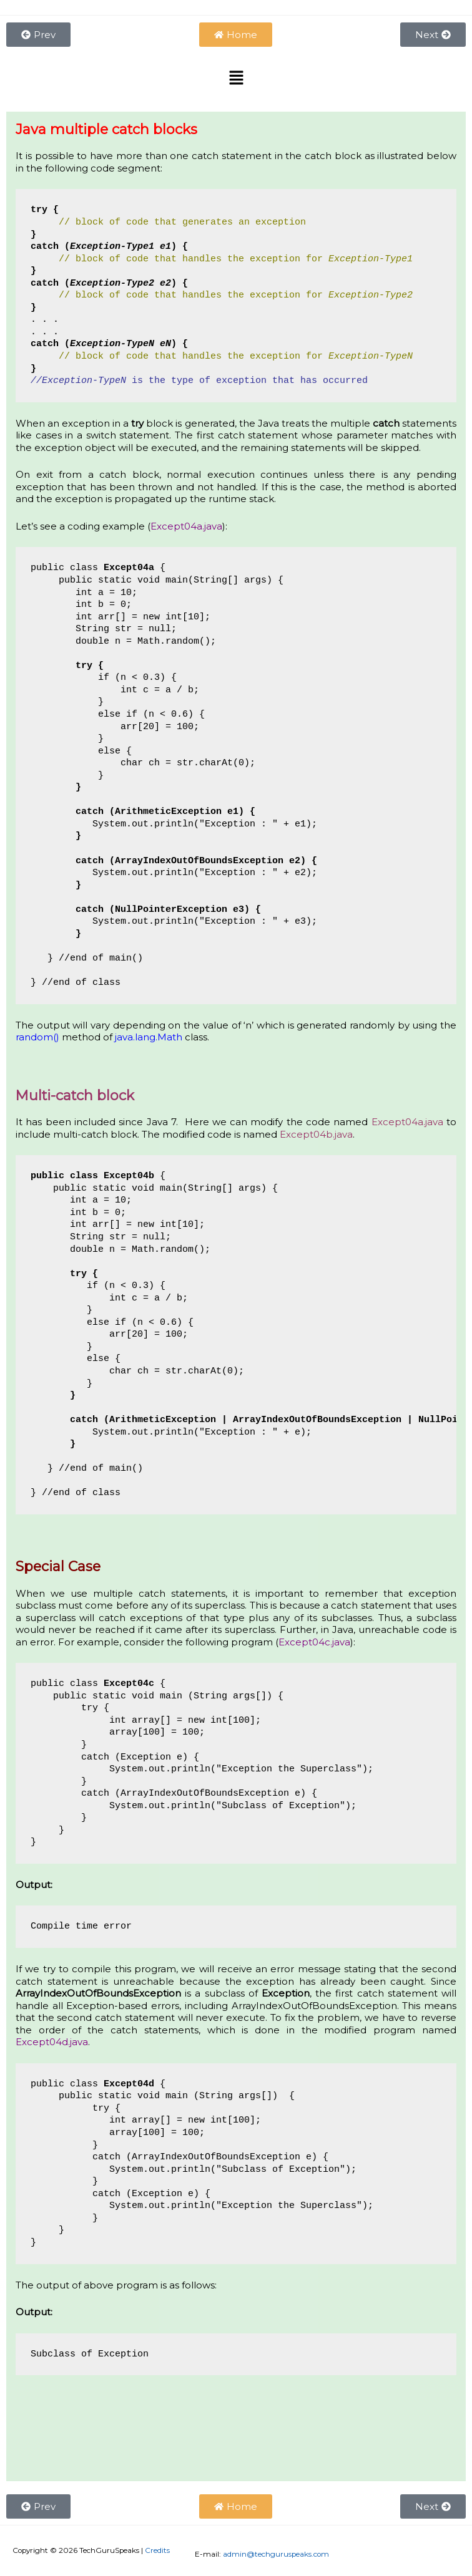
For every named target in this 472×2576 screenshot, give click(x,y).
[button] (236, 79)
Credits (157, 2550)
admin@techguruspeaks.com (276, 2554)
